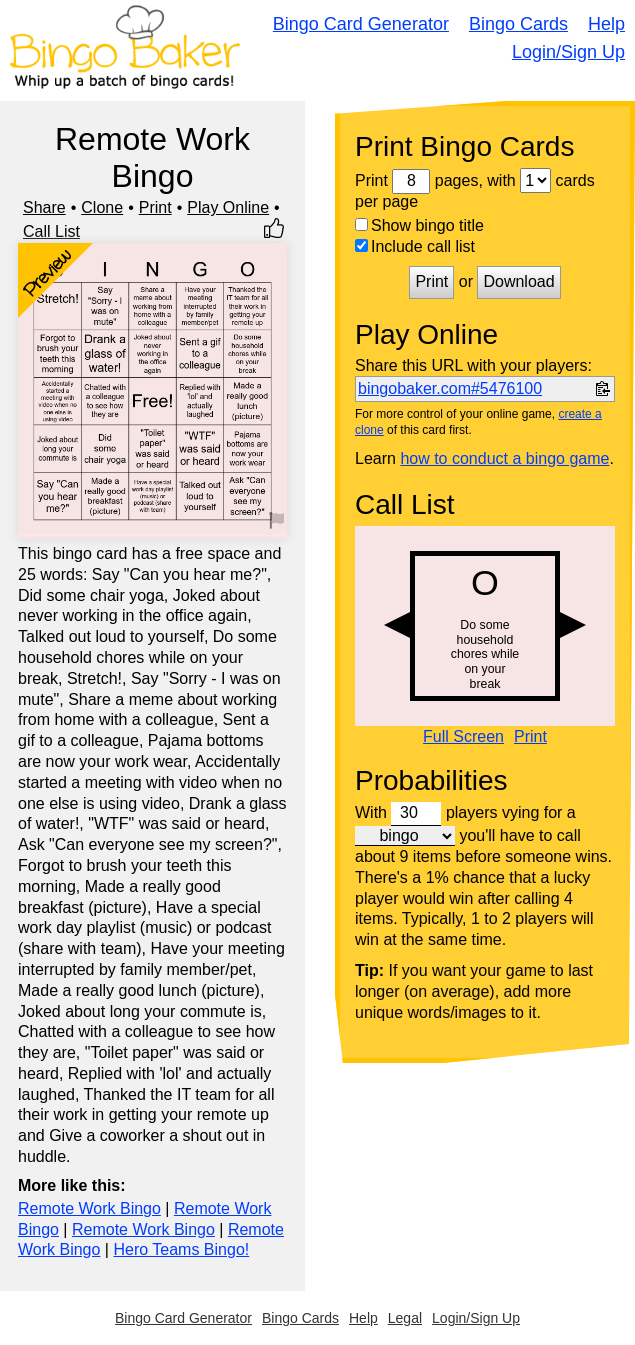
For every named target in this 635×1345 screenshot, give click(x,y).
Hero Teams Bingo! (181, 1249)
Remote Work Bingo (89, 1208)
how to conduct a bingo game (504, 458)
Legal (405, 1318)
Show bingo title (419, 225)
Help (606, 24)
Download (518, 281)
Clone (102, 207)
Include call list (415, 246)
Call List (51, 231)
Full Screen (463, 737)
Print (155, 207)
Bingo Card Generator (361, 24)
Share (44, 207)
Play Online (228, 207)
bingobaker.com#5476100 (450, 388)
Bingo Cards (518, 24)
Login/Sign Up (568, 52)
